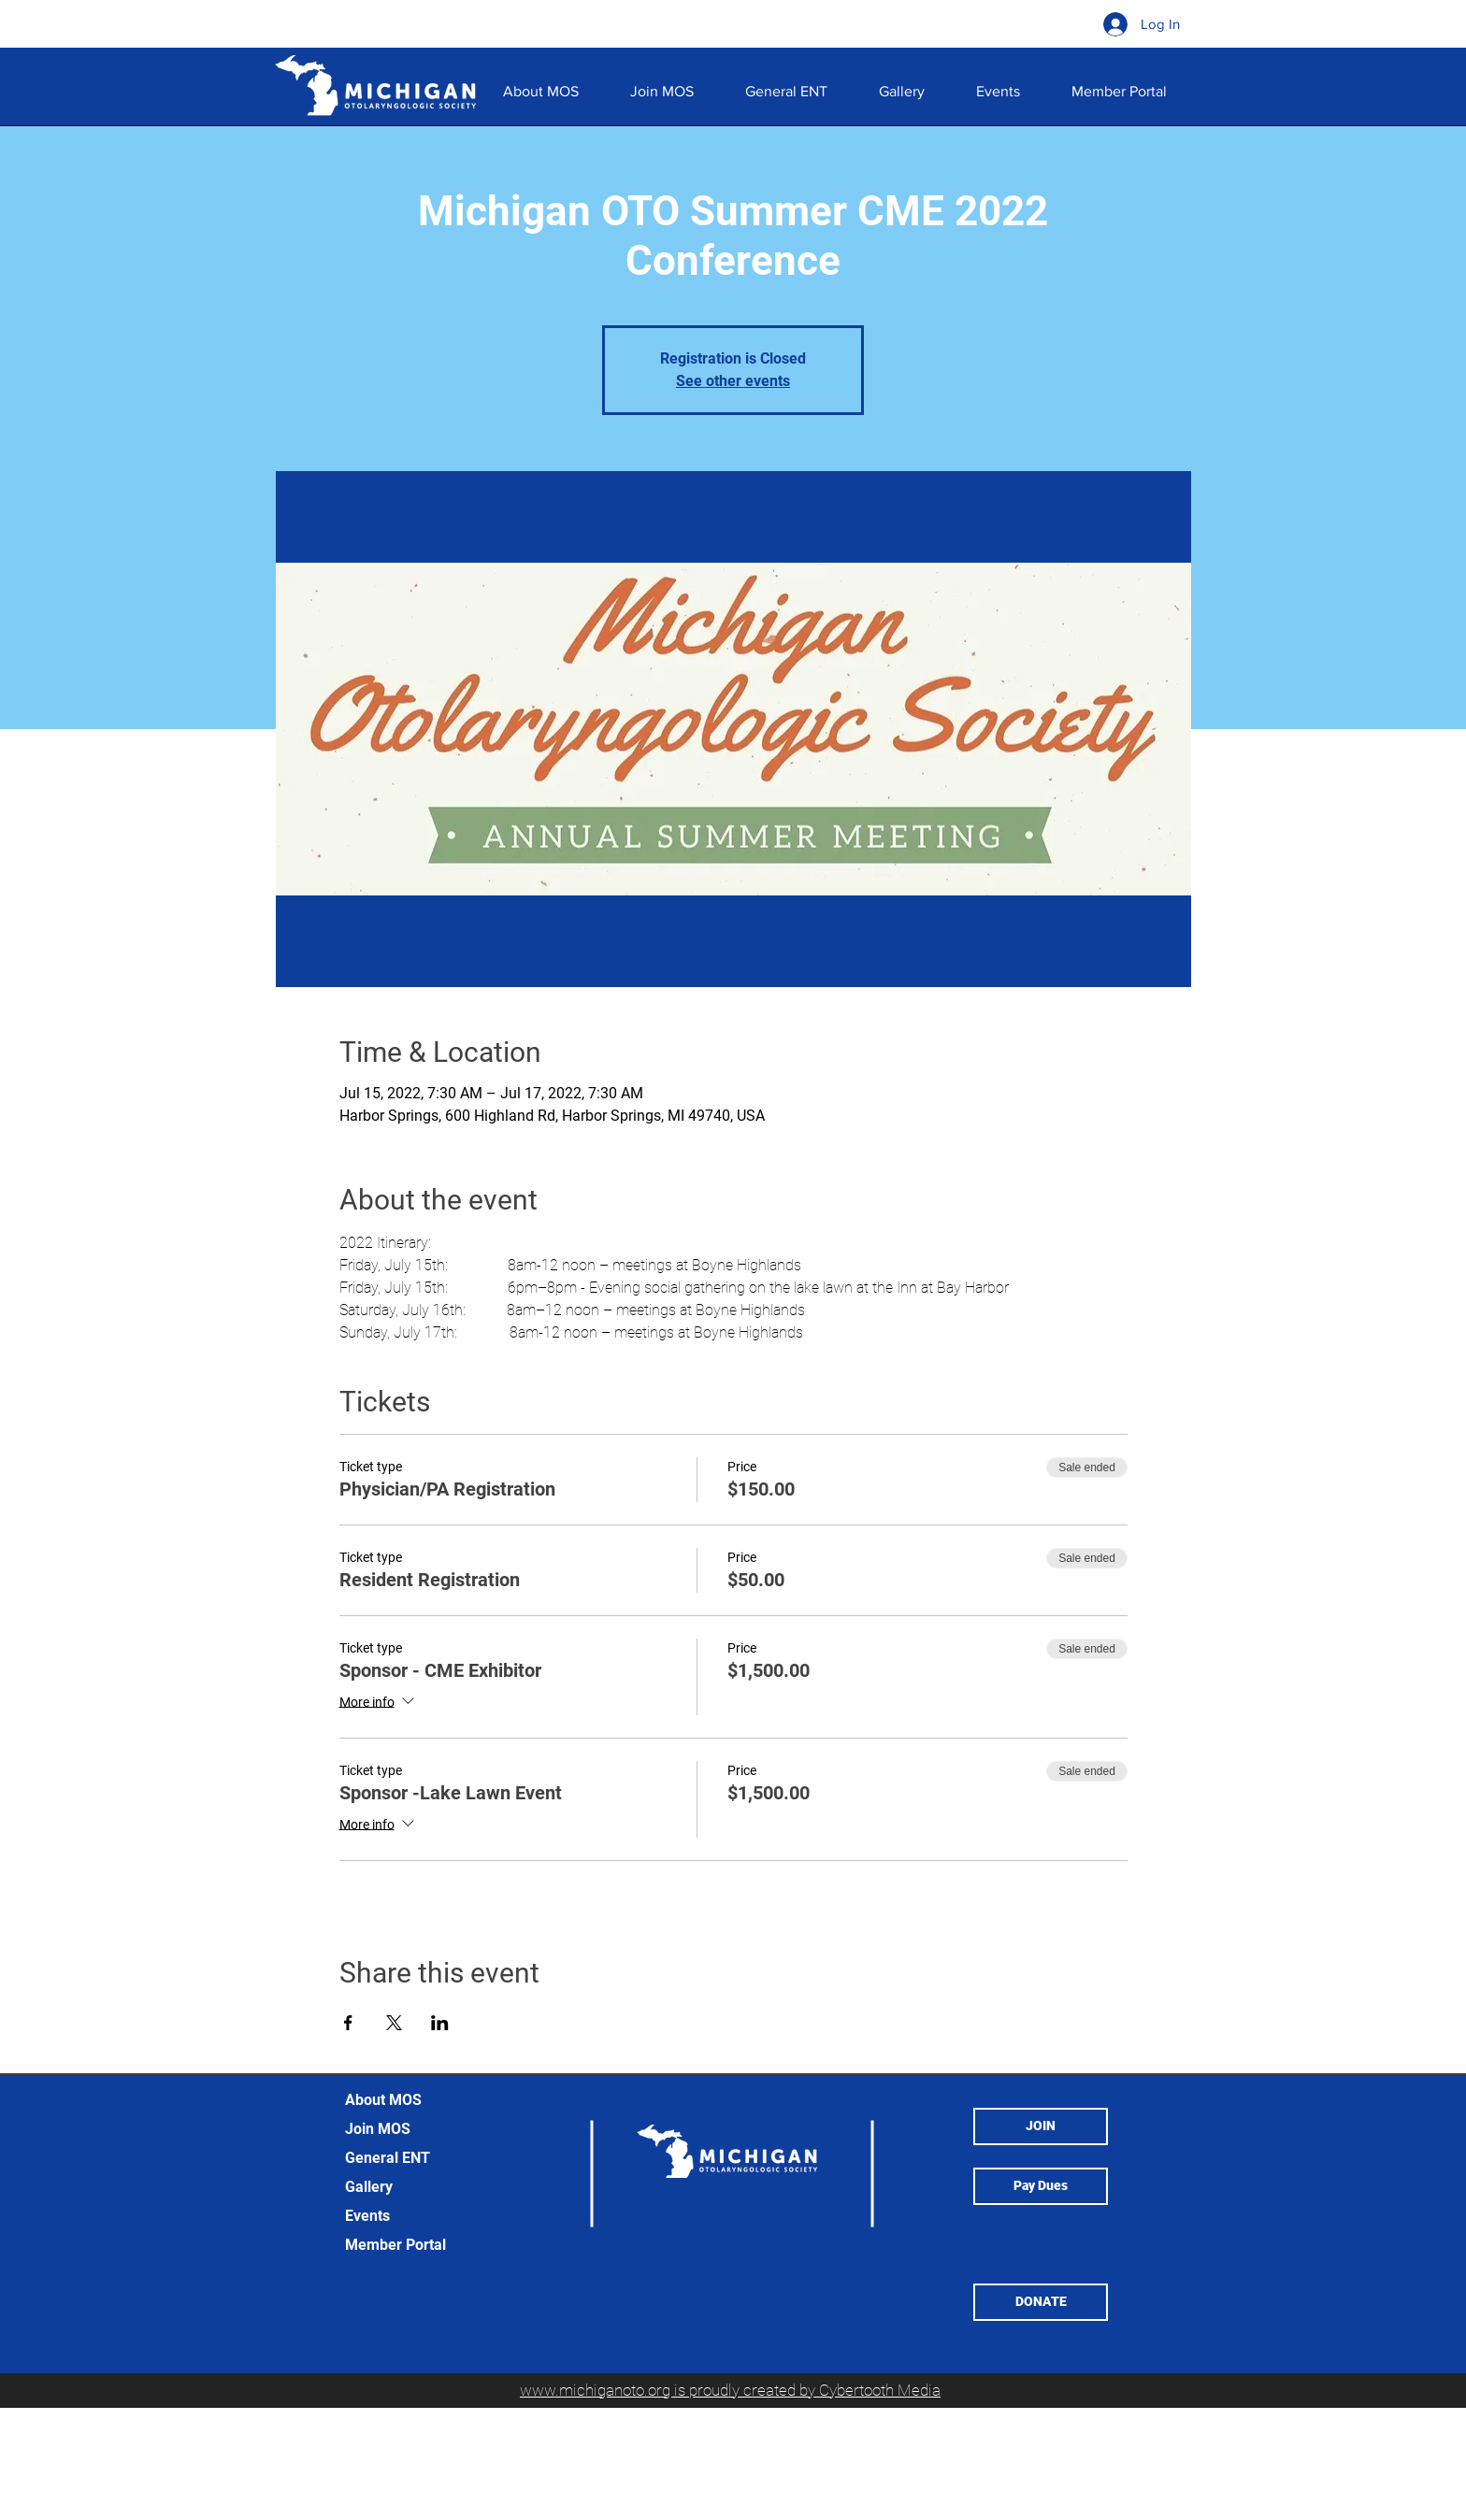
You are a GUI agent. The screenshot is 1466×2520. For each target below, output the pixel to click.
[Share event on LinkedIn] (440, 2022)
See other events (733, 381)
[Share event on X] (394, 2022)
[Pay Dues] (1040, 2186)
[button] (901, 91)
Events (367, 2216)
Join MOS (377, 2129)
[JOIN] (1040, 2126)
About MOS (383, 2100)
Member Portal (395, 2245)
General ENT (387, 2158)
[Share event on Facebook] (348, 2022)
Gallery (369, 2187)
